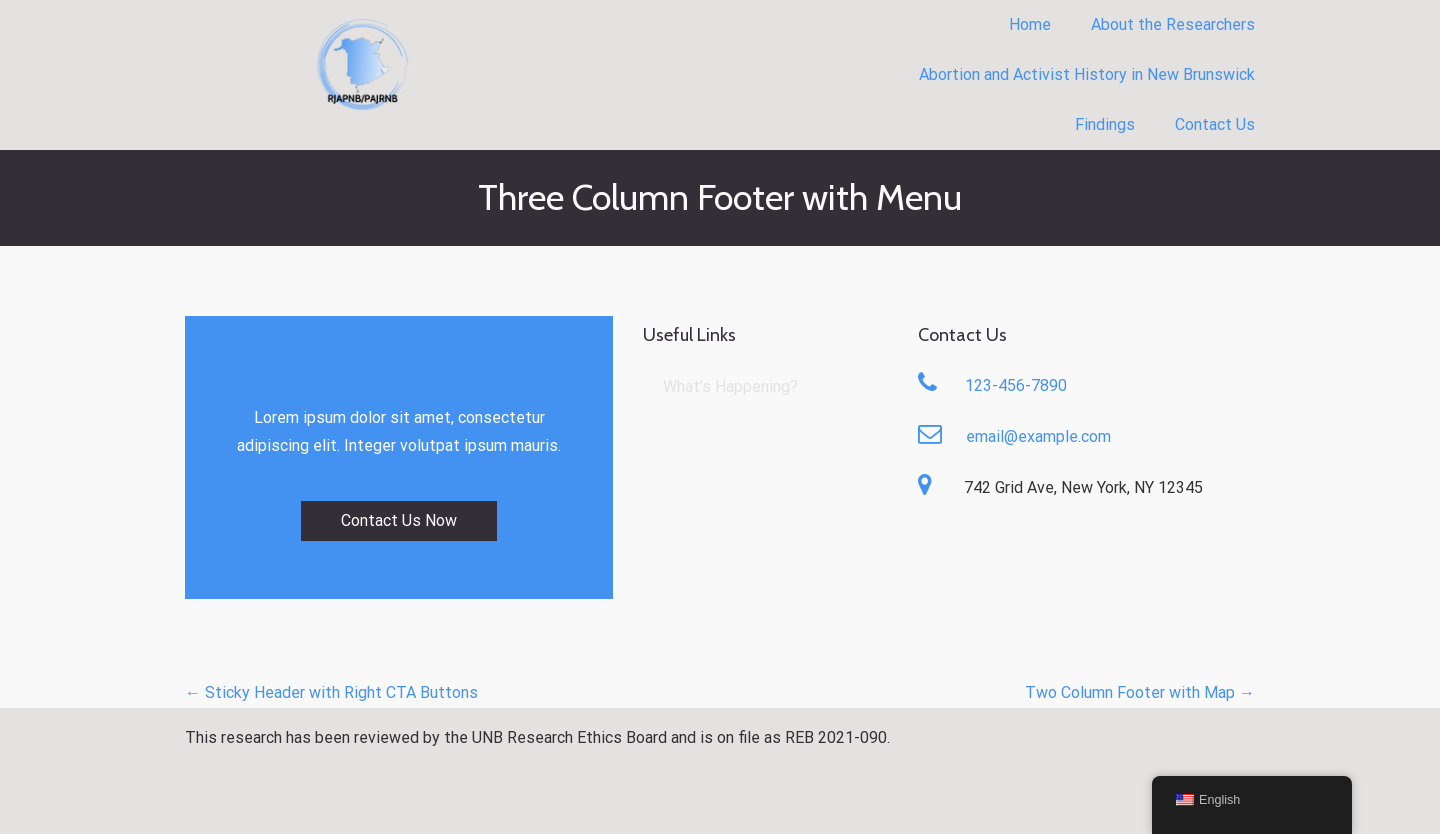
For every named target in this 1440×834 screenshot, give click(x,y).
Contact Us (1215, 124)
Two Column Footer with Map (1140, 692)
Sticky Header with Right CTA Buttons (331, 692)
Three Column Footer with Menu (720, 197)
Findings (1105, 124)
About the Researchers (1173, 24)
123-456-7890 (1016, 385)
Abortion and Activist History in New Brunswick (1087, 74)
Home (1030, 24)
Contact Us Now (399, 520)
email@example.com (1038, 436)
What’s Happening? (730, 386)
